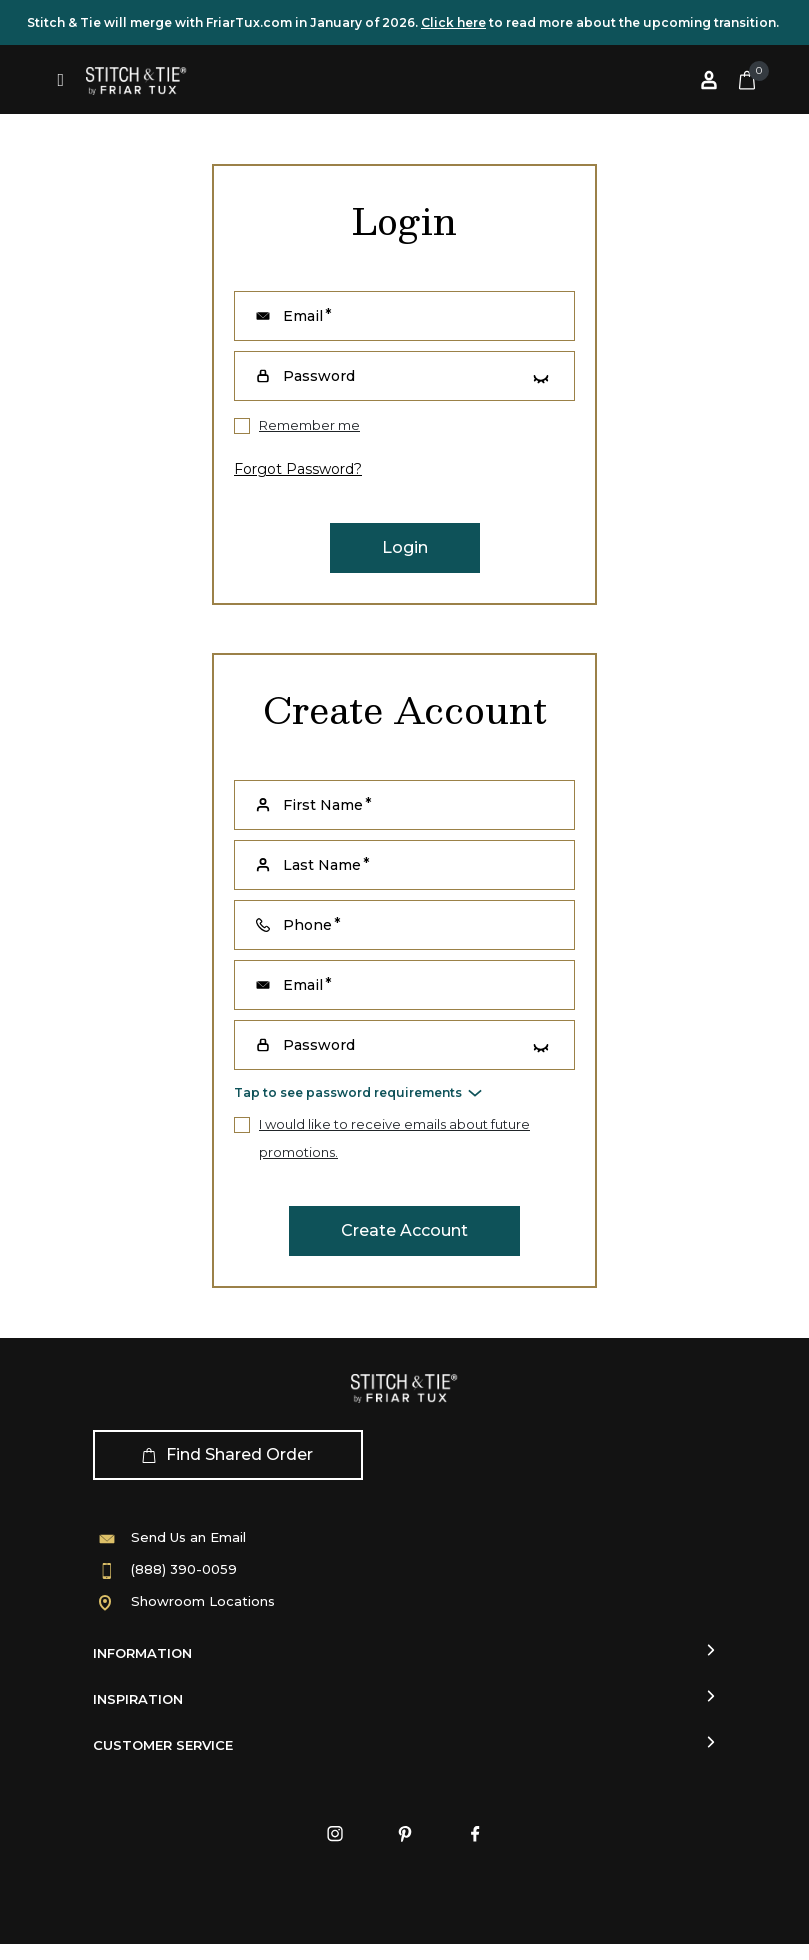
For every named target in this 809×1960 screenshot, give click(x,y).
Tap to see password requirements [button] (348, 1092)
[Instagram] (335, 1834)
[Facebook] (475, 1834)
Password (319, 1045)
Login (405, 547)
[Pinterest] (405, 1834)
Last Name (322, 865)
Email (303, 985)
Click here (453, 22)
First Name (323, 805)
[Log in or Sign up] (709, 80)
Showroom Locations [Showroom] (203, 1601)
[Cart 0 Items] (747, 80)
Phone (307, 925)
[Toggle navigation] (61, 80)
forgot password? (298, 469)
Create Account (404, 1230)
